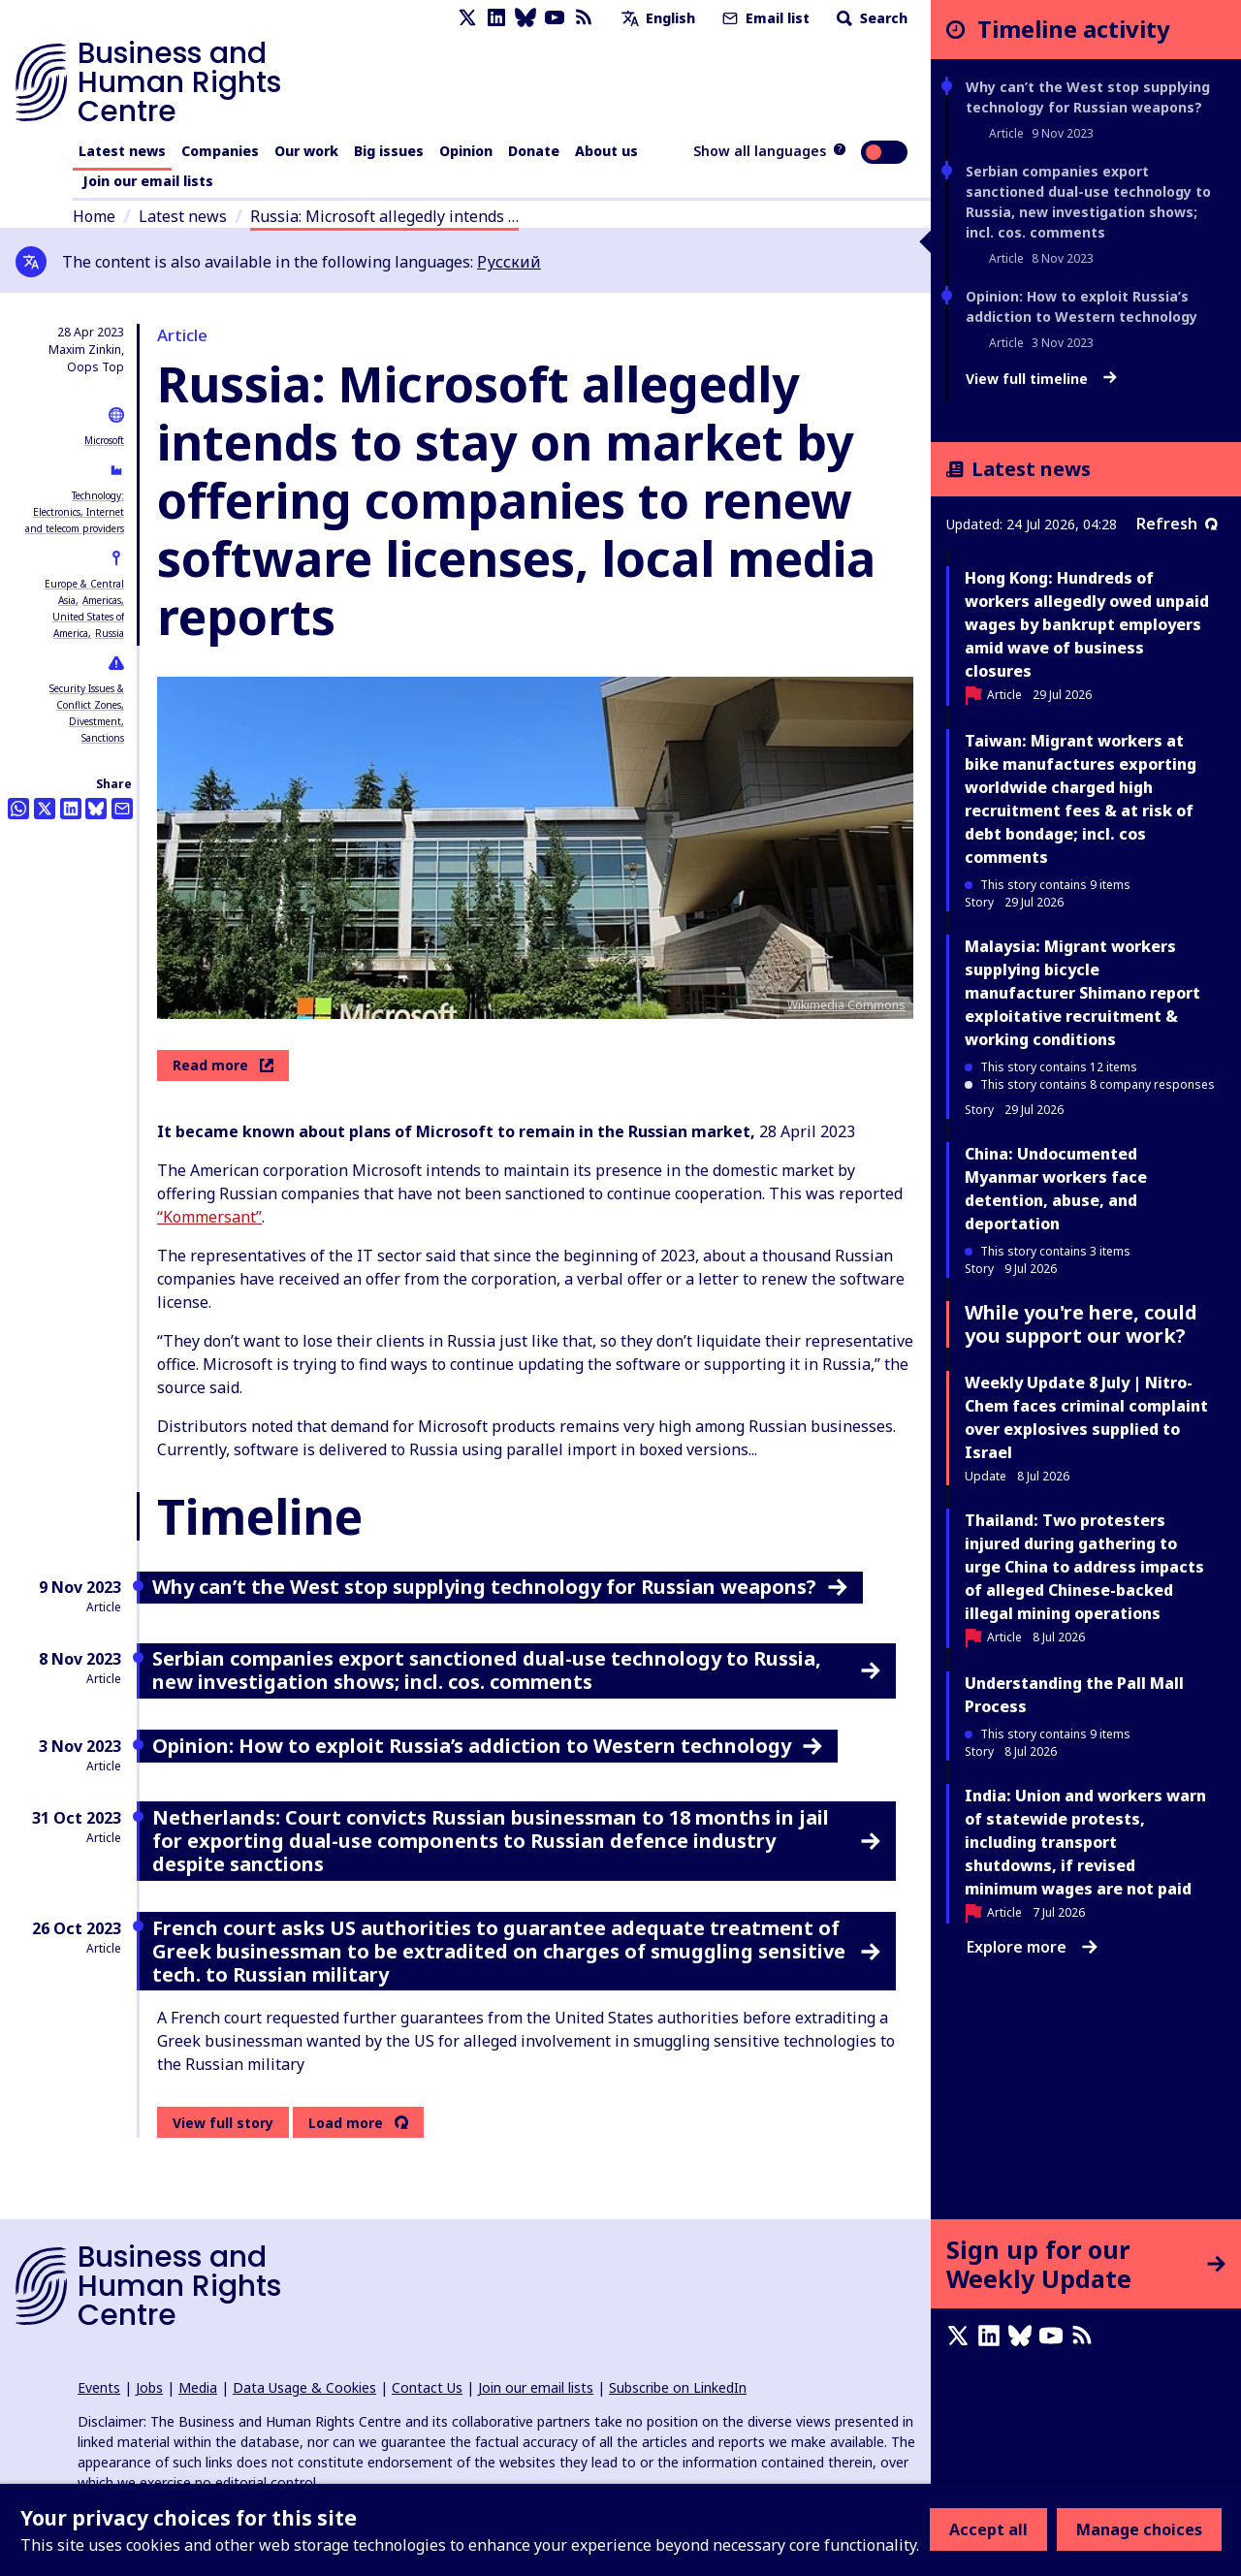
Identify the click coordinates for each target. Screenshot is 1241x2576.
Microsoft (104, 440)
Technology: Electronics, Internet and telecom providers (74, 512)
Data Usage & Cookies (304, 2387)
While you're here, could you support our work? (1081, 1324)
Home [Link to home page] (94, 216)
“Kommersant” (209, 1216)
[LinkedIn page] (496, 18)
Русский (509, 261)
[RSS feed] (583, 18)
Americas (101, 600)
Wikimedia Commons (846, 1005)
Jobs (149, 2387)
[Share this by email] (122, 808)
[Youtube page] (554, 18)
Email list (764, 18)
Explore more (1032, 1946)
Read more (223, 1065)
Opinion (466, 151)
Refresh (1177, 523)
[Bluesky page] (525, 18)
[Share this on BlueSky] (96, 808)
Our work (306, 151)
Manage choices (1139, 2529)
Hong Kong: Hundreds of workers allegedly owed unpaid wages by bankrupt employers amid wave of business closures (1087, 624)
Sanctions (102, 738)
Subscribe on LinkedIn (678, 2387)
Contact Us (427, 2387)
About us (606, 151)
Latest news (122, 151)
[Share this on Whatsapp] (18, 808)
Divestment (95, 721)
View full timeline (1041, 379)
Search (870, 18)
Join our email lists (147, 181)
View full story (223, 2123)
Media (197, 2387)
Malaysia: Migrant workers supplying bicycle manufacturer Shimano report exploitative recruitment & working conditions (1082, 993)
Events (99, 2387)
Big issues (389, 151)
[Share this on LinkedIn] (70, 808)
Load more (345, 2123)
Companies (220, 151)
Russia (109, 633)
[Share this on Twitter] (44, 808)
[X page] (467, 18)
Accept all (988, 2529)
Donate (533, 151)
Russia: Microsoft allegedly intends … (384, 216)
